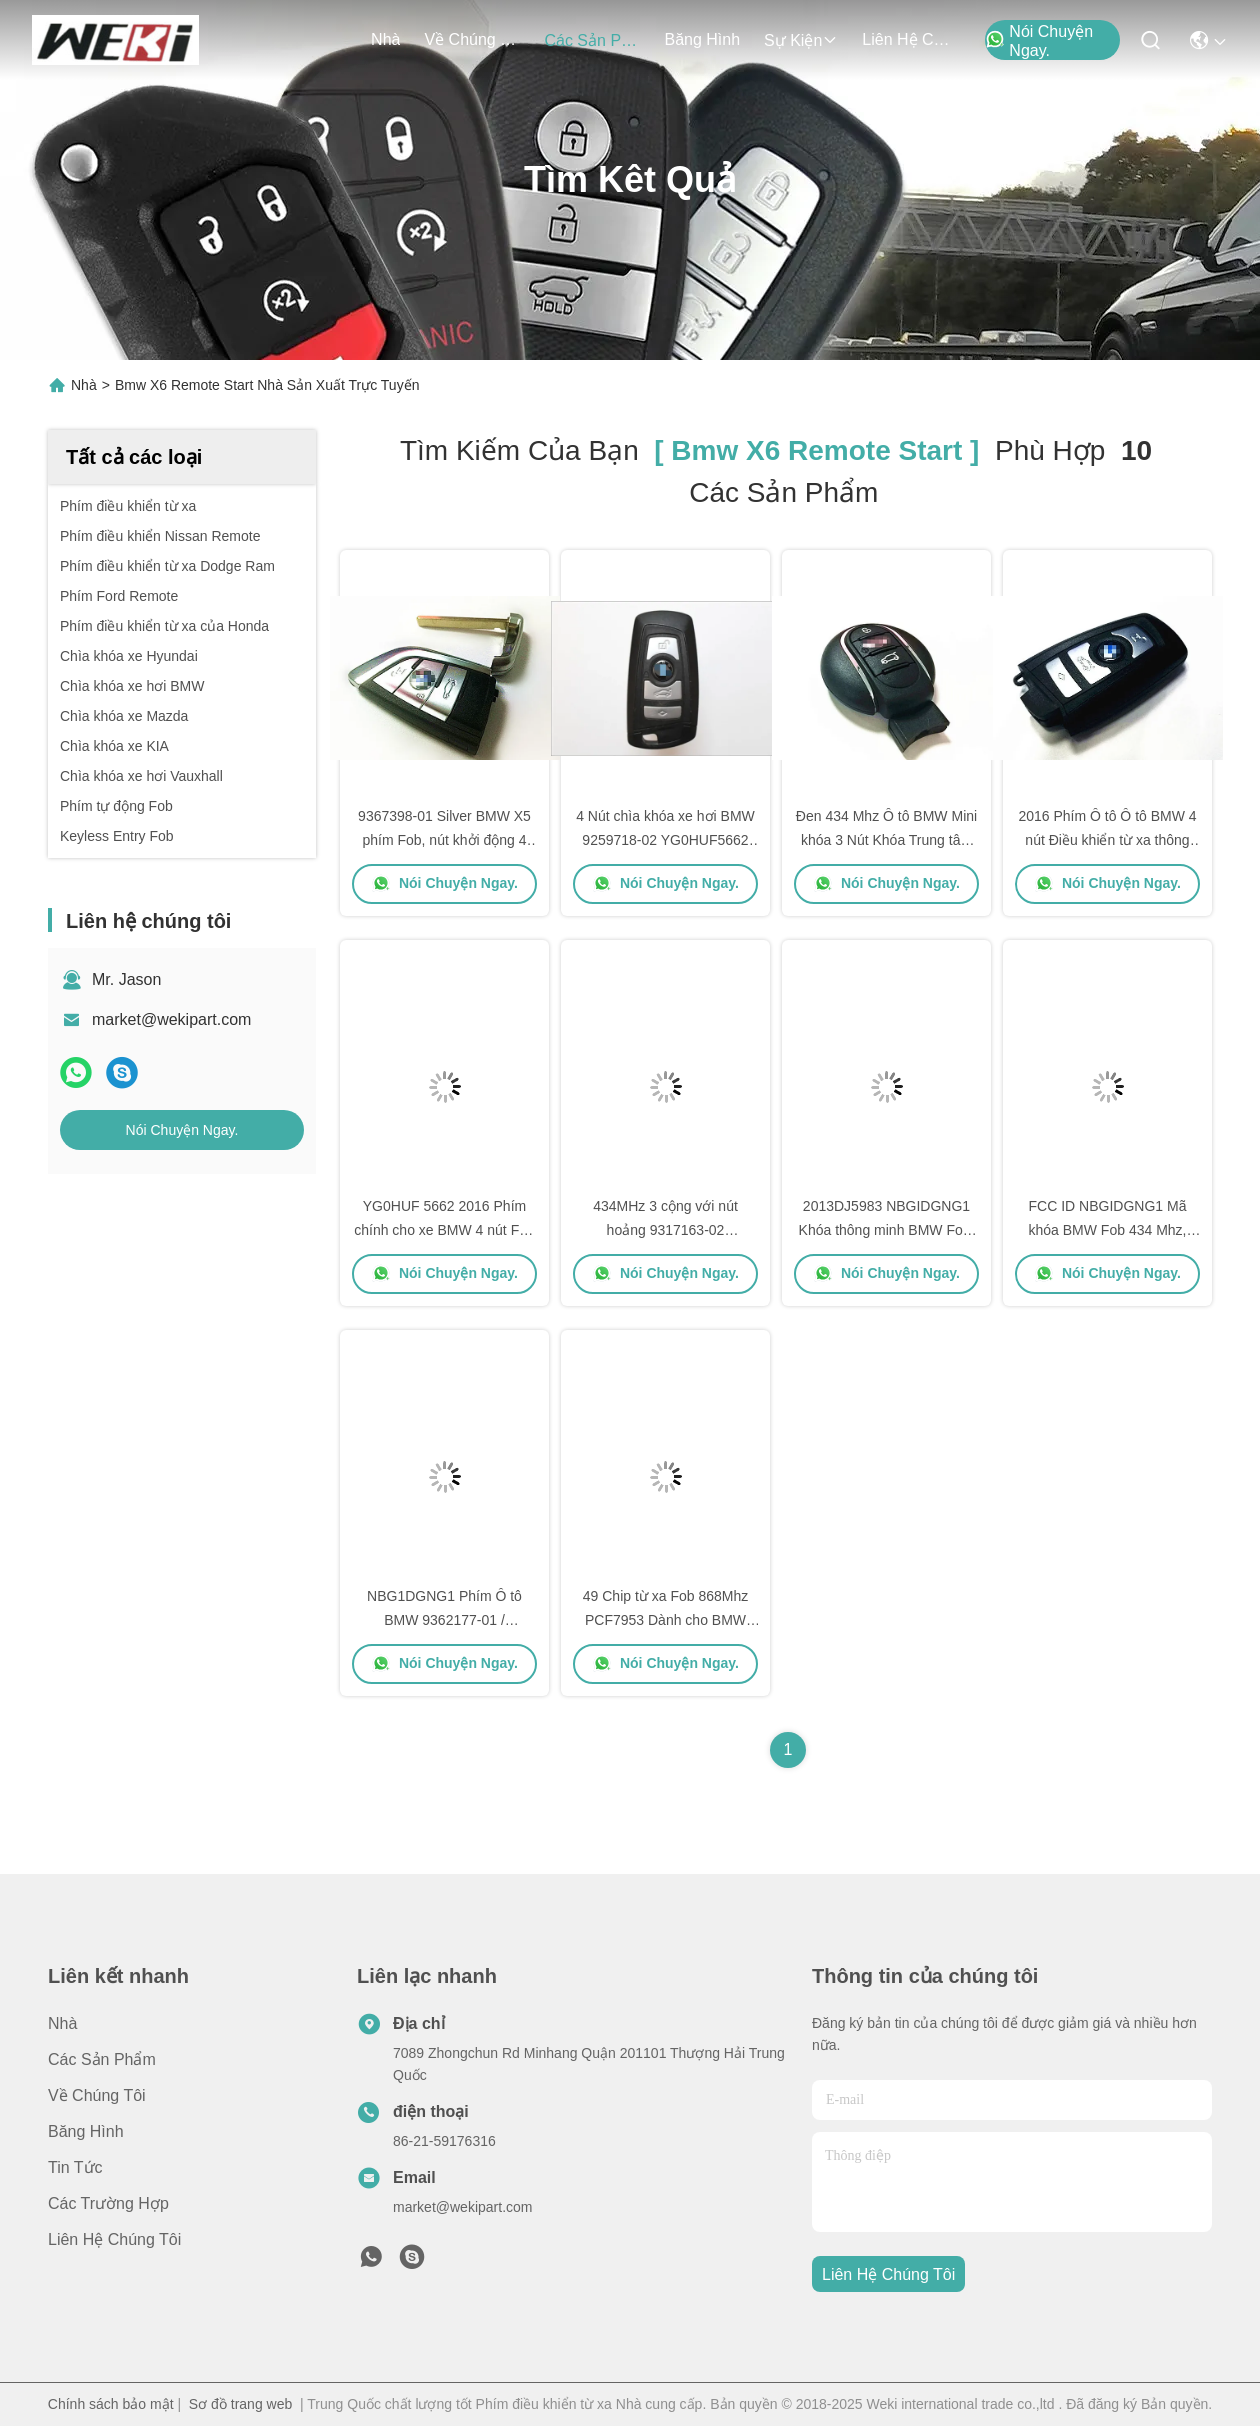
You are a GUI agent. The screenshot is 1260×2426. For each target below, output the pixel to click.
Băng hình (702, 39)
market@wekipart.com (171, 1019)
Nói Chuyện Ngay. (1039, 41)
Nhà (385, 39)
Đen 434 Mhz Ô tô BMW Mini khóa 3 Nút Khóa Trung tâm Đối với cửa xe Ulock (886, 840)
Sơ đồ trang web (240, 2404)
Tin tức (75, 2167)
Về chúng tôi (472, 39)
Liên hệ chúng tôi (910, 39)
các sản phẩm (592, 40)
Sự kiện (801, 40)
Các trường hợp (108, 2203)
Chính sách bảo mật (111, 2404)
